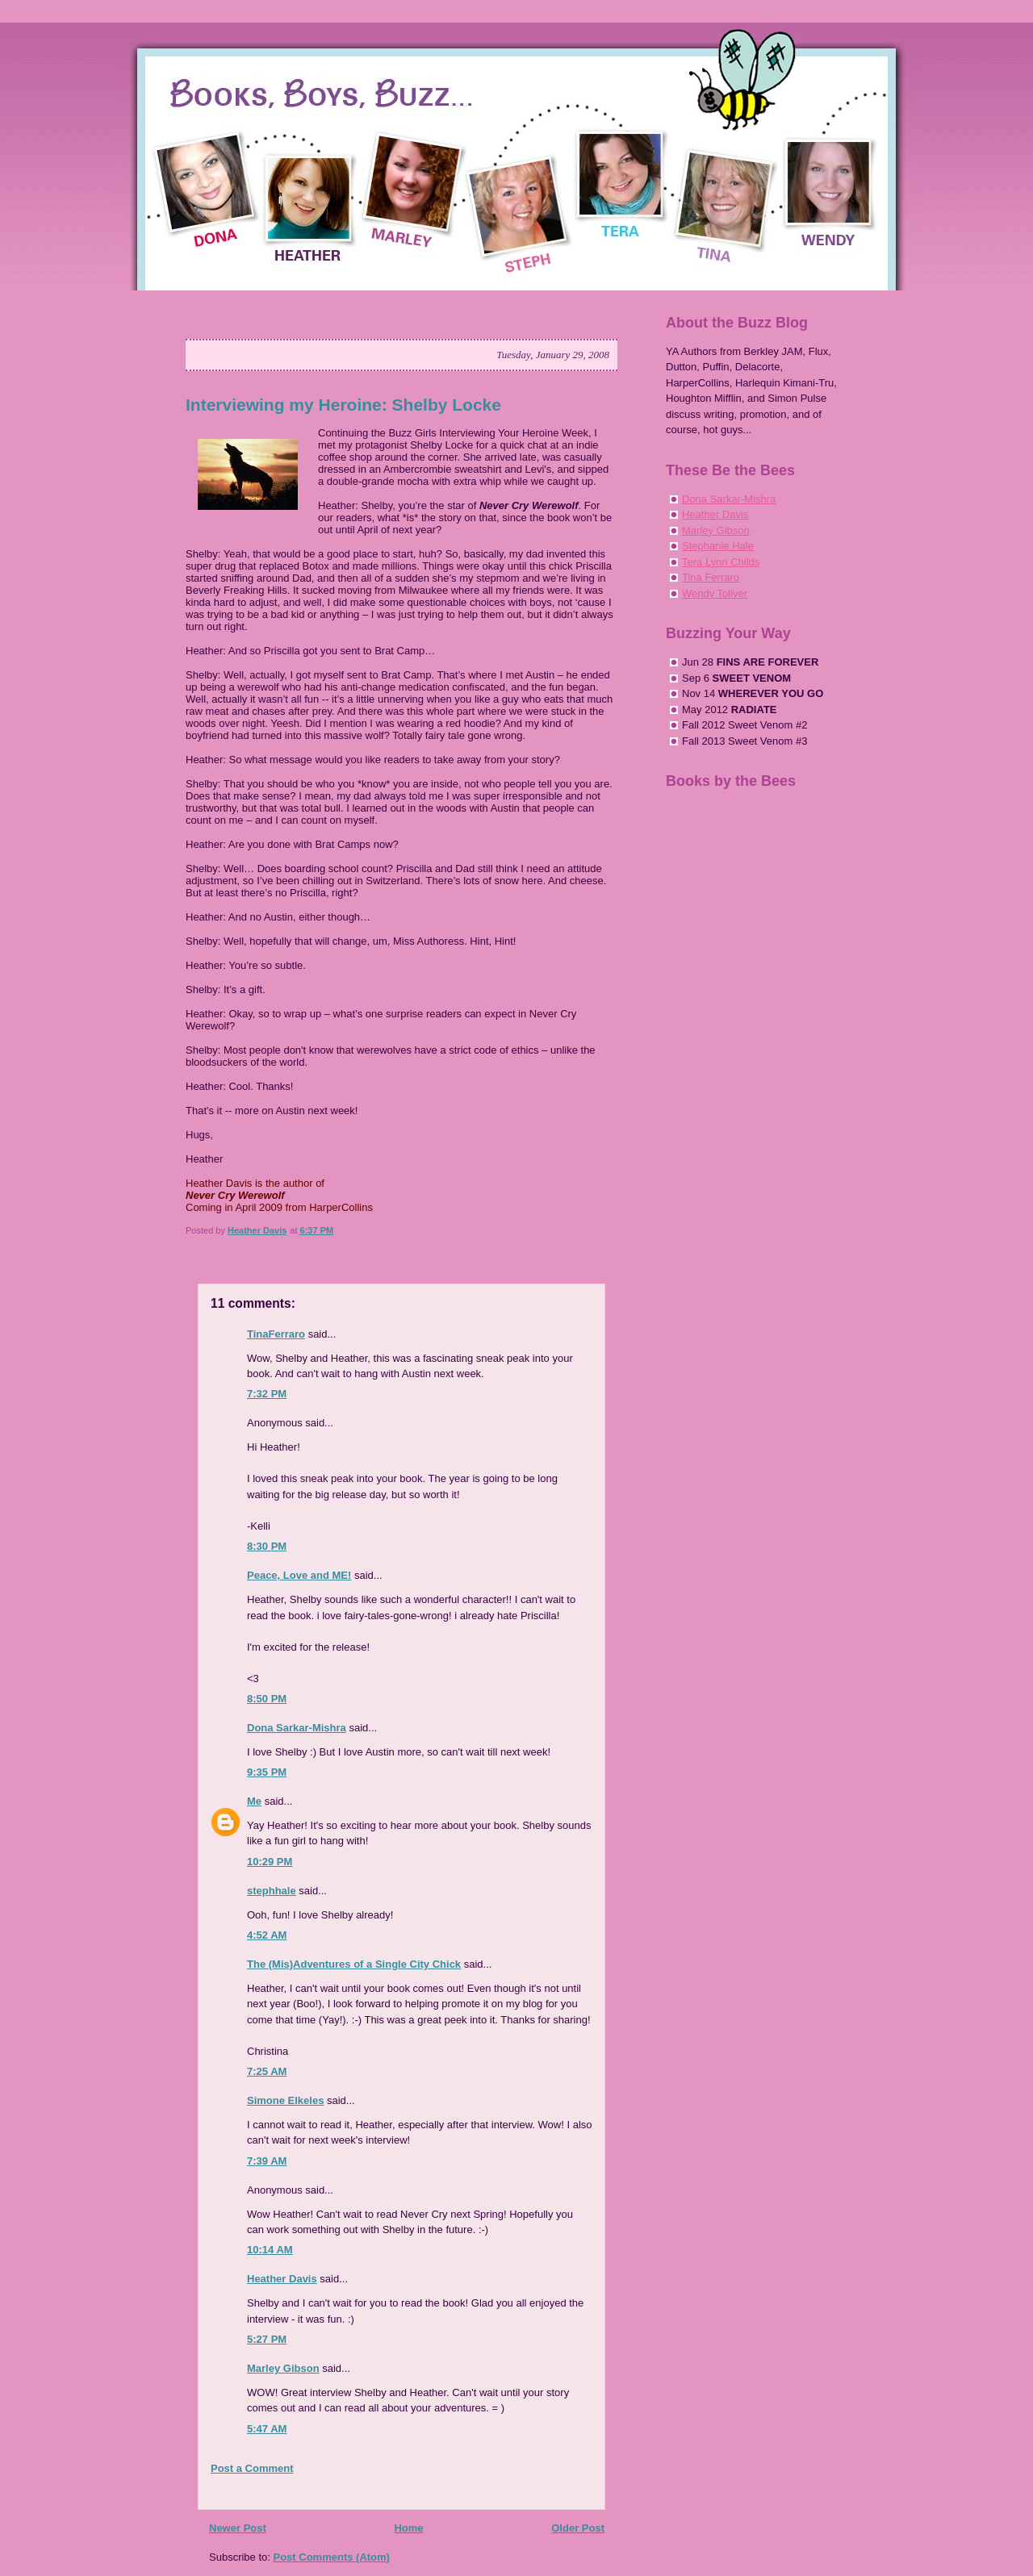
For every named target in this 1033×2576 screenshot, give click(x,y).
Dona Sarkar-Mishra (296, 1728)
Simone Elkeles (285, 2100)
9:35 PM (266, 1772)
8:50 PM (266, 1699)
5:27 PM (266, 2339)
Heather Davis (282, 2279)
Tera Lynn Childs (720, 562)
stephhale (271, 1891)
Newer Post (237, 2528)
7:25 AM (266, 2071)
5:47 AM (266, 2429)
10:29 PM (269, 1862)
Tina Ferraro (710, 577)
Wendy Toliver (714, 593)
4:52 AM (266, 1935)
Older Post (577, 2528)
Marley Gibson (283, 2368)
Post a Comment (252, 2468)
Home (408, 2528)
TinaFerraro (276, 1334)
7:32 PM (266, 1394)
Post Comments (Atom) (332, 2557)
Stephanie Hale (718, 546)
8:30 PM (266, 1546)
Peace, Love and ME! (299, 1575)
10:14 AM (270, 2250)
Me (254, 1801)
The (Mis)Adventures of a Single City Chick (354, 1964)
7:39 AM (266, 2161)
